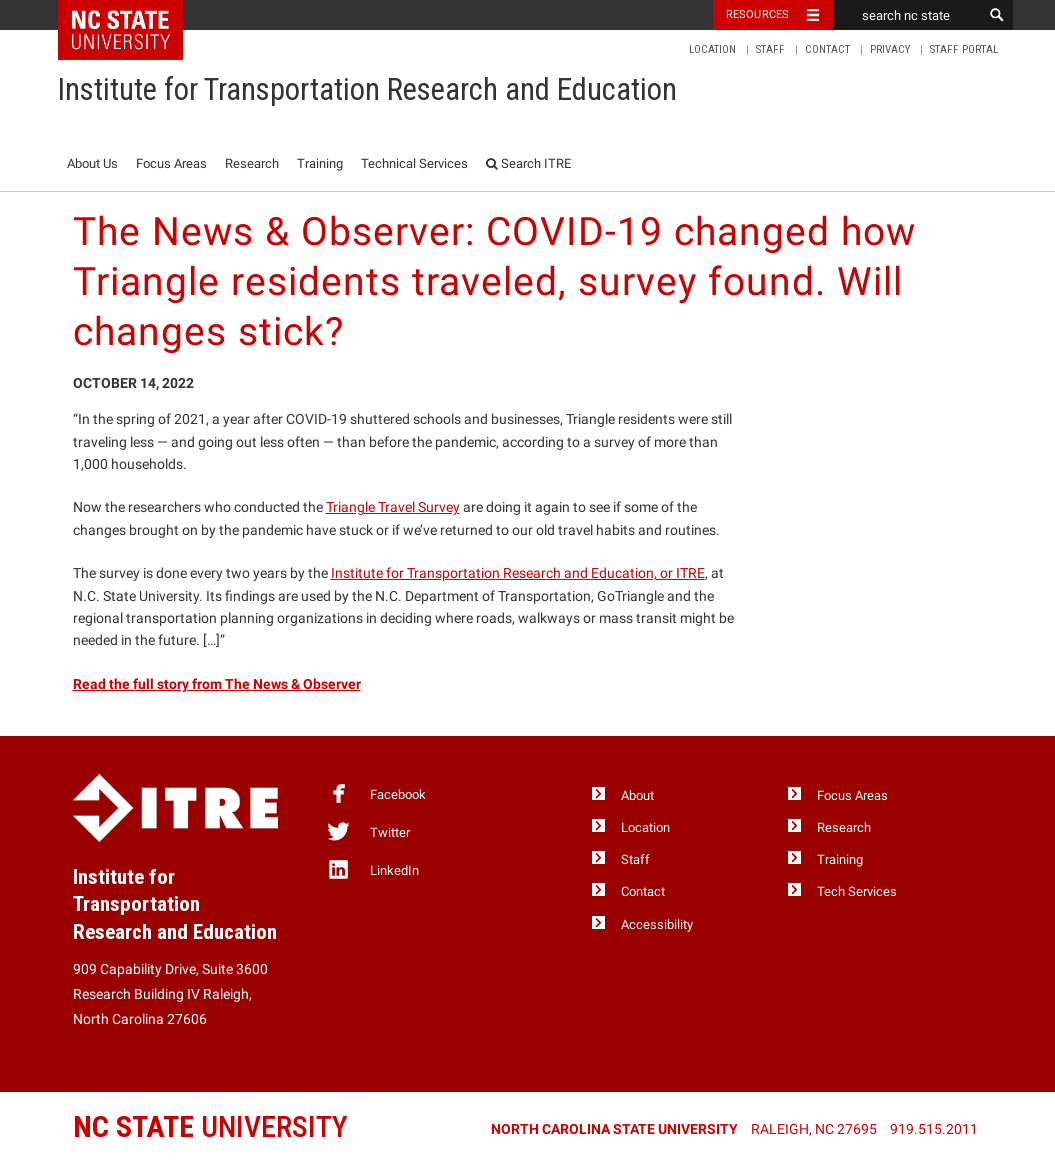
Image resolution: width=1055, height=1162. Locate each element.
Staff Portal (964, 49)
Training (320, 163)
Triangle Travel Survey (393, 507)
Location (712, 49)
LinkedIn (372, 869)
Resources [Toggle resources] (758, 14)
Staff (770, 49)
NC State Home (133, 15)
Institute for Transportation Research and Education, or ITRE (518, 573)
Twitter (368, 831)
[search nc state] (908, 15)
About (637, 795)
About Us (92, 163)
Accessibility (657, 924)
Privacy (890, 49)
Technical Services (414, 163)
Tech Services (857, 891)
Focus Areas (171, 163)
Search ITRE (528, 163)
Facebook (376, 793)
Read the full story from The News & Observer (217, 684)
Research (252, 163)
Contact (827, 49)
